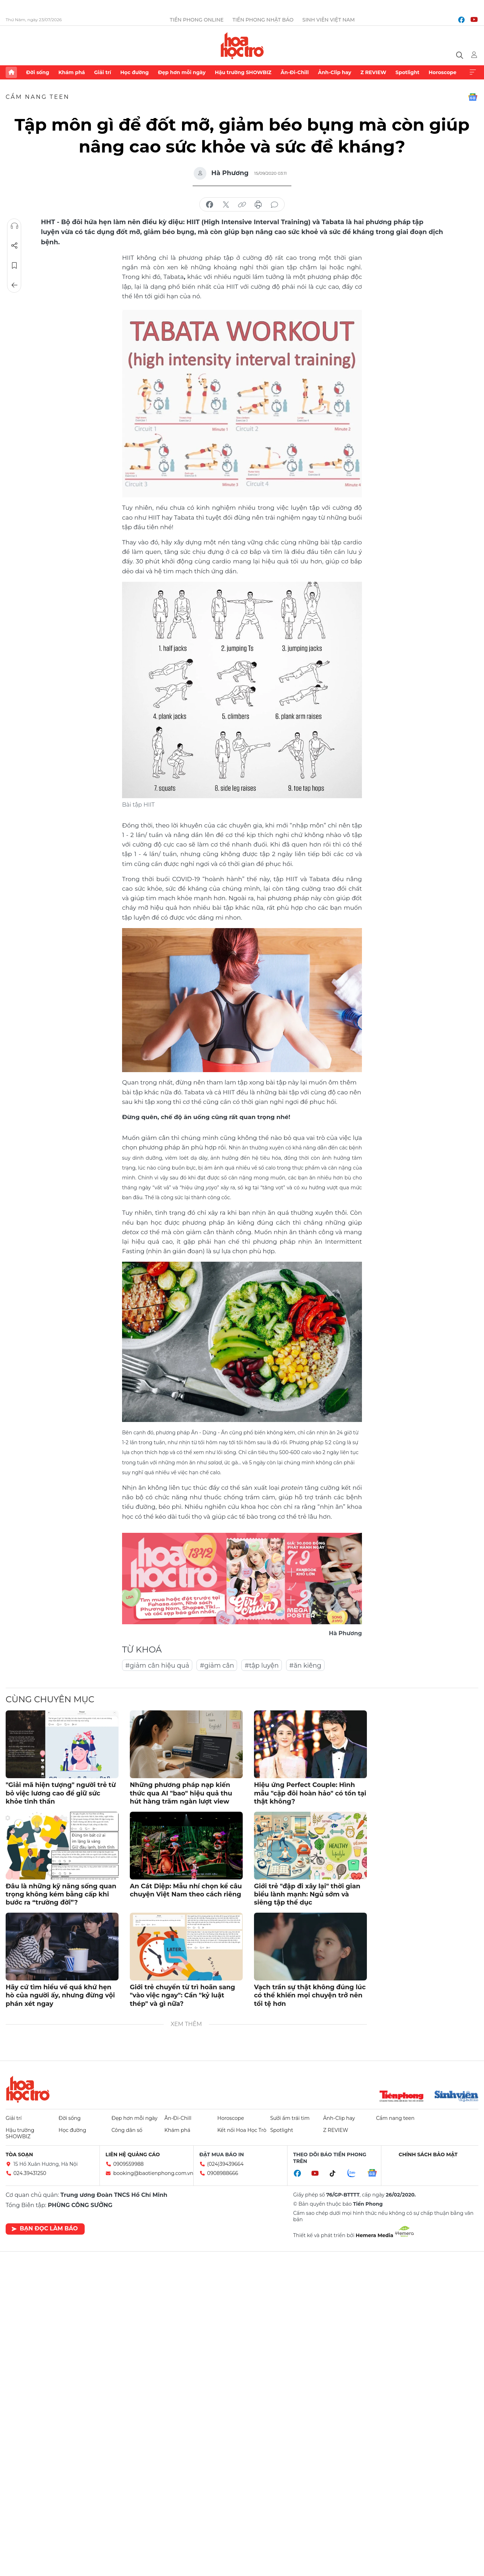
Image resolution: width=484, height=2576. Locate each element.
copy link (242, 205)
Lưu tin (14, 265)
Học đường (134, 72)
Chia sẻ (14, 245)
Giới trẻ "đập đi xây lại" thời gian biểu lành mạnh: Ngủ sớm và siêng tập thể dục (307, 1894)
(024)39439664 (225, 2164)
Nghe (14, 226)
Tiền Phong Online (197, 20)
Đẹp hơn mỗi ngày (182, 72)
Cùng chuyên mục (50, 1699)
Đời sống (37, 72)
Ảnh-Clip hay (334, 72)
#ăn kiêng (305, 1665)
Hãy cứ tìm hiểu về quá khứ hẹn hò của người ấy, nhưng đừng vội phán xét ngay (60, 1995)
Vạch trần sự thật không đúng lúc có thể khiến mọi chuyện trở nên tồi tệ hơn (310, 1995)
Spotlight (407, 72)
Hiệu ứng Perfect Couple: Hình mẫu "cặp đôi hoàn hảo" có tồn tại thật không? (310, 1793)
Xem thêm (472, 72)
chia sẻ (209, 205)
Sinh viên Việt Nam (328, 20)
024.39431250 (29, 2173)
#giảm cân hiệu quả (157, 1665)
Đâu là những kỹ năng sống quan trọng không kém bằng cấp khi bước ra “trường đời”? (61, 1894)
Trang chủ (11, 72)
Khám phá (71, 72)
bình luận (274, 205)
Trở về (14, 285)
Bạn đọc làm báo (44, 2228)
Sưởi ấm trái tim (290, 2118)
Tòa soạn (19, 2154)
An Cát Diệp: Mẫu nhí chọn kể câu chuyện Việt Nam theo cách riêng (186, 1890)
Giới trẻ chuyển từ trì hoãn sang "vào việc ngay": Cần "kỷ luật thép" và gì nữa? (182, 1995)
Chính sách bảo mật (428, 2154)
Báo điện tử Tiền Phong (242, 45)
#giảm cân (217, 1665)
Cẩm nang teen (37, 97)
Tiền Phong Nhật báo (263, 20)
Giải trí (102, 72)
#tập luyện (261, 1665)
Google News (472, 97)
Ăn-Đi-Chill (295, 72)
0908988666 (222, 2173)
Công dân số (127, 2130)
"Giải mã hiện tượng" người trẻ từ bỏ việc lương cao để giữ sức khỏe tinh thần (61, 1793)
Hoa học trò (28, 2089)
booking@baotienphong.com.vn (153, 2173)
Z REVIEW (373, 72)
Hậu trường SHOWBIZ (243, 72)
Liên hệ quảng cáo (132, 2154)
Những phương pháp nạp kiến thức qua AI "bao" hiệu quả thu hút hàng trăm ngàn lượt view (181, 1793)
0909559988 (128, 2164)
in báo (258, 205)
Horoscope (442, 72)
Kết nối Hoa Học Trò (241, 2130)
